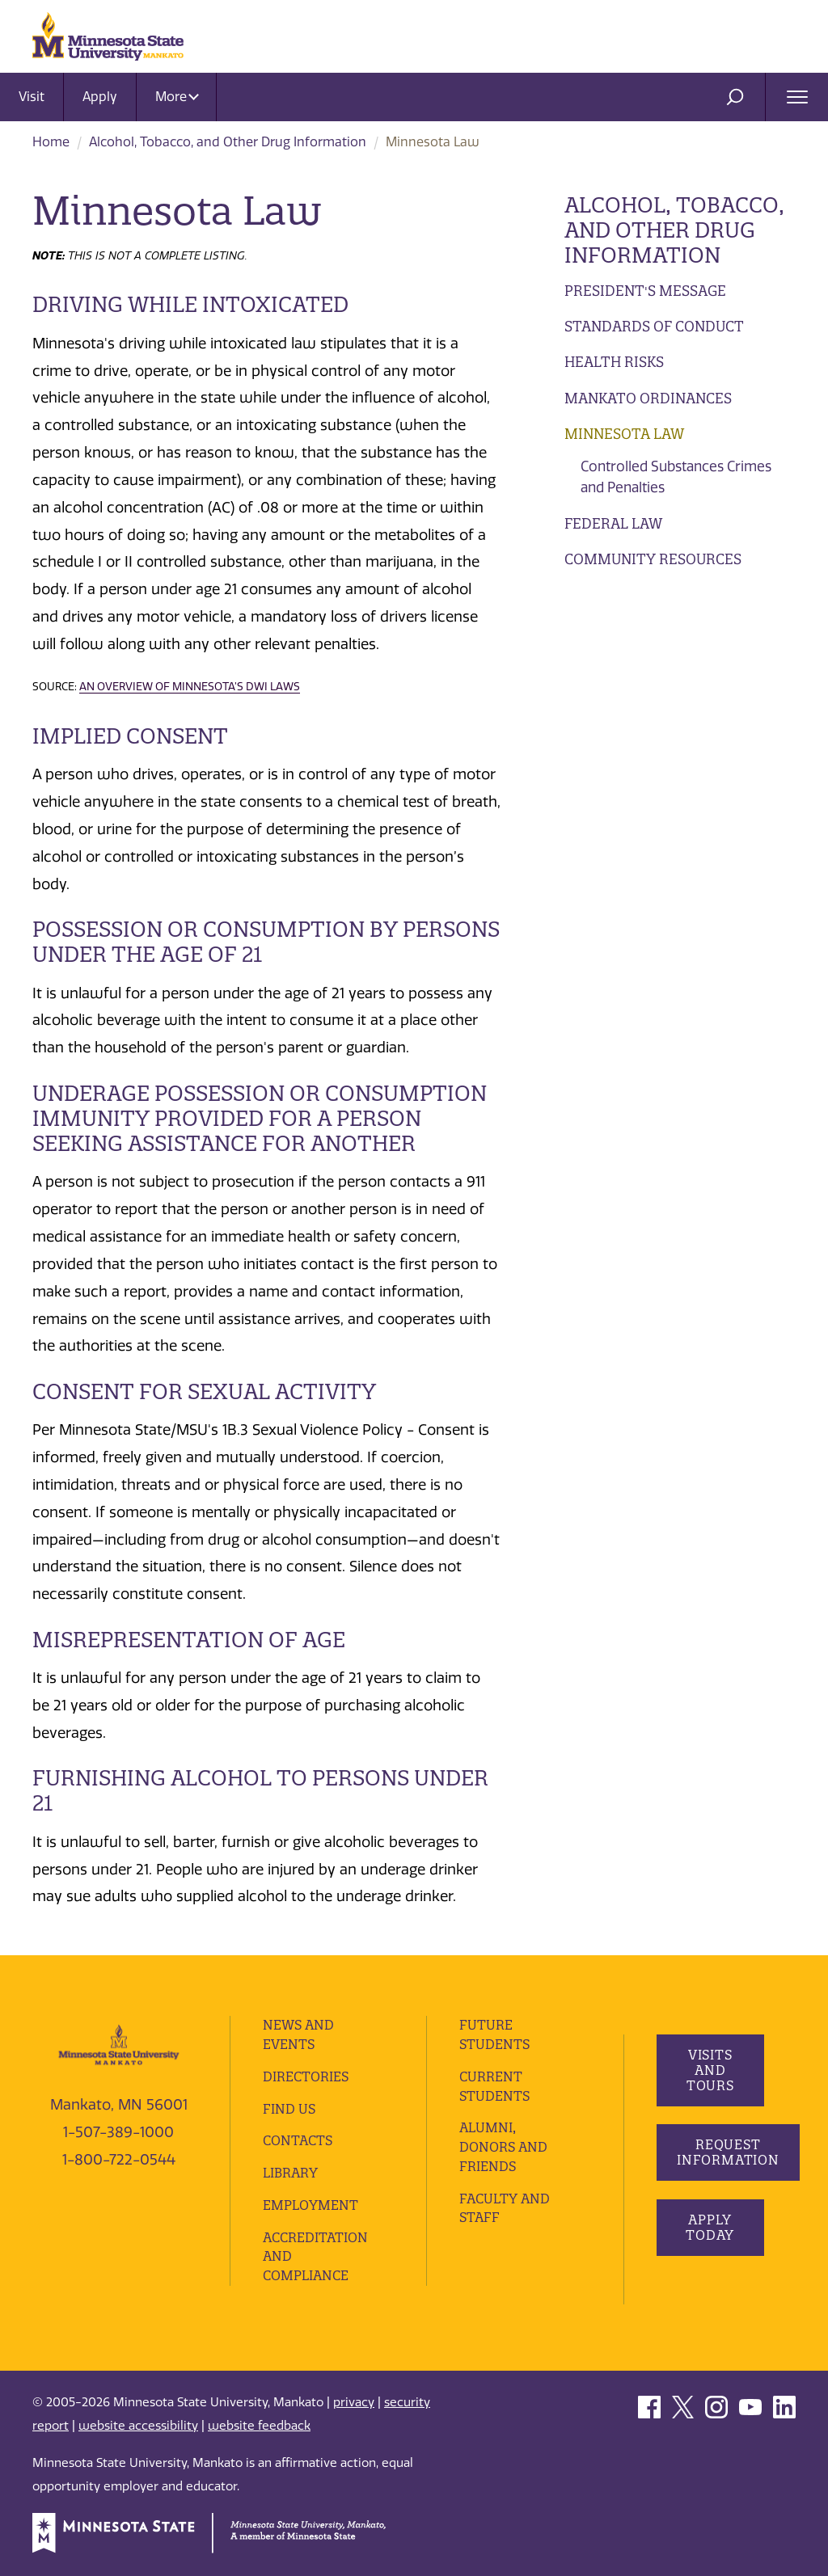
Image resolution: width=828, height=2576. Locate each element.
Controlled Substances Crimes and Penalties (676, 476)
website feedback (259, 2425)
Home (51, 142)
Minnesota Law (624, 433)
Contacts (297, 2140)
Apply (99, 96)
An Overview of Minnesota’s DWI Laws (189, 686)
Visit (31, 96)
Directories (306, 2076)
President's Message (645, 290)
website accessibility (138, 2425)
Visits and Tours (709, 2070)
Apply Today (710, 2227)
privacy (353, 2402)
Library (290, 2173)
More (177, 96)
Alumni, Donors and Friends (503, 2146)
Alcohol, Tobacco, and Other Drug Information (227, 142)
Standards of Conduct (654, 326)
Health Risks (614, 361)
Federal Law (613, 523)
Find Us (289, 2109)
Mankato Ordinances (648, 398)
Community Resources (652, 558)
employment (310, 2205)
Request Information (728, 2152)
